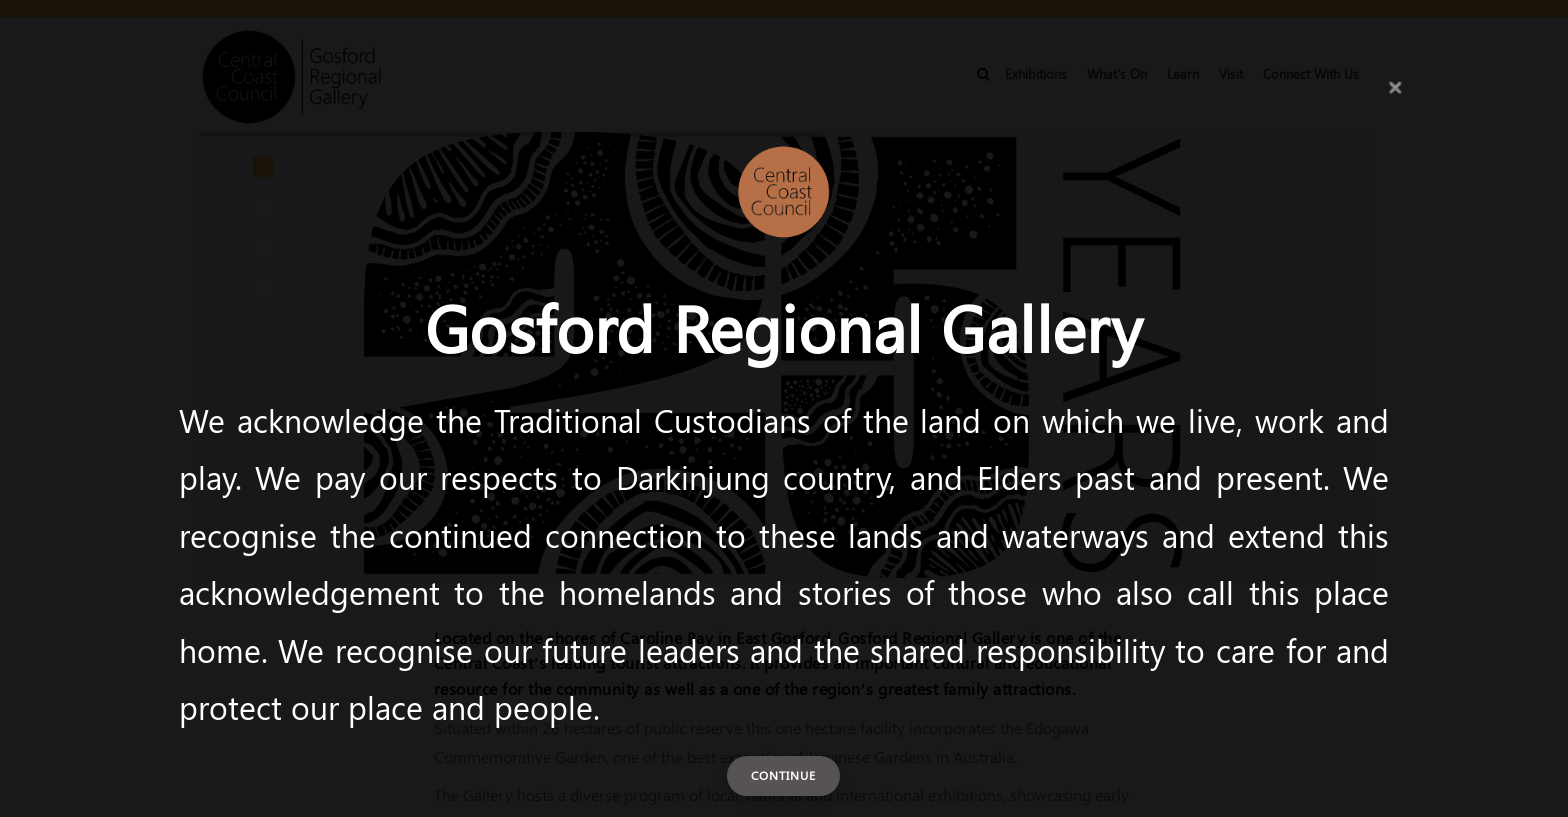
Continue (783, 775)
